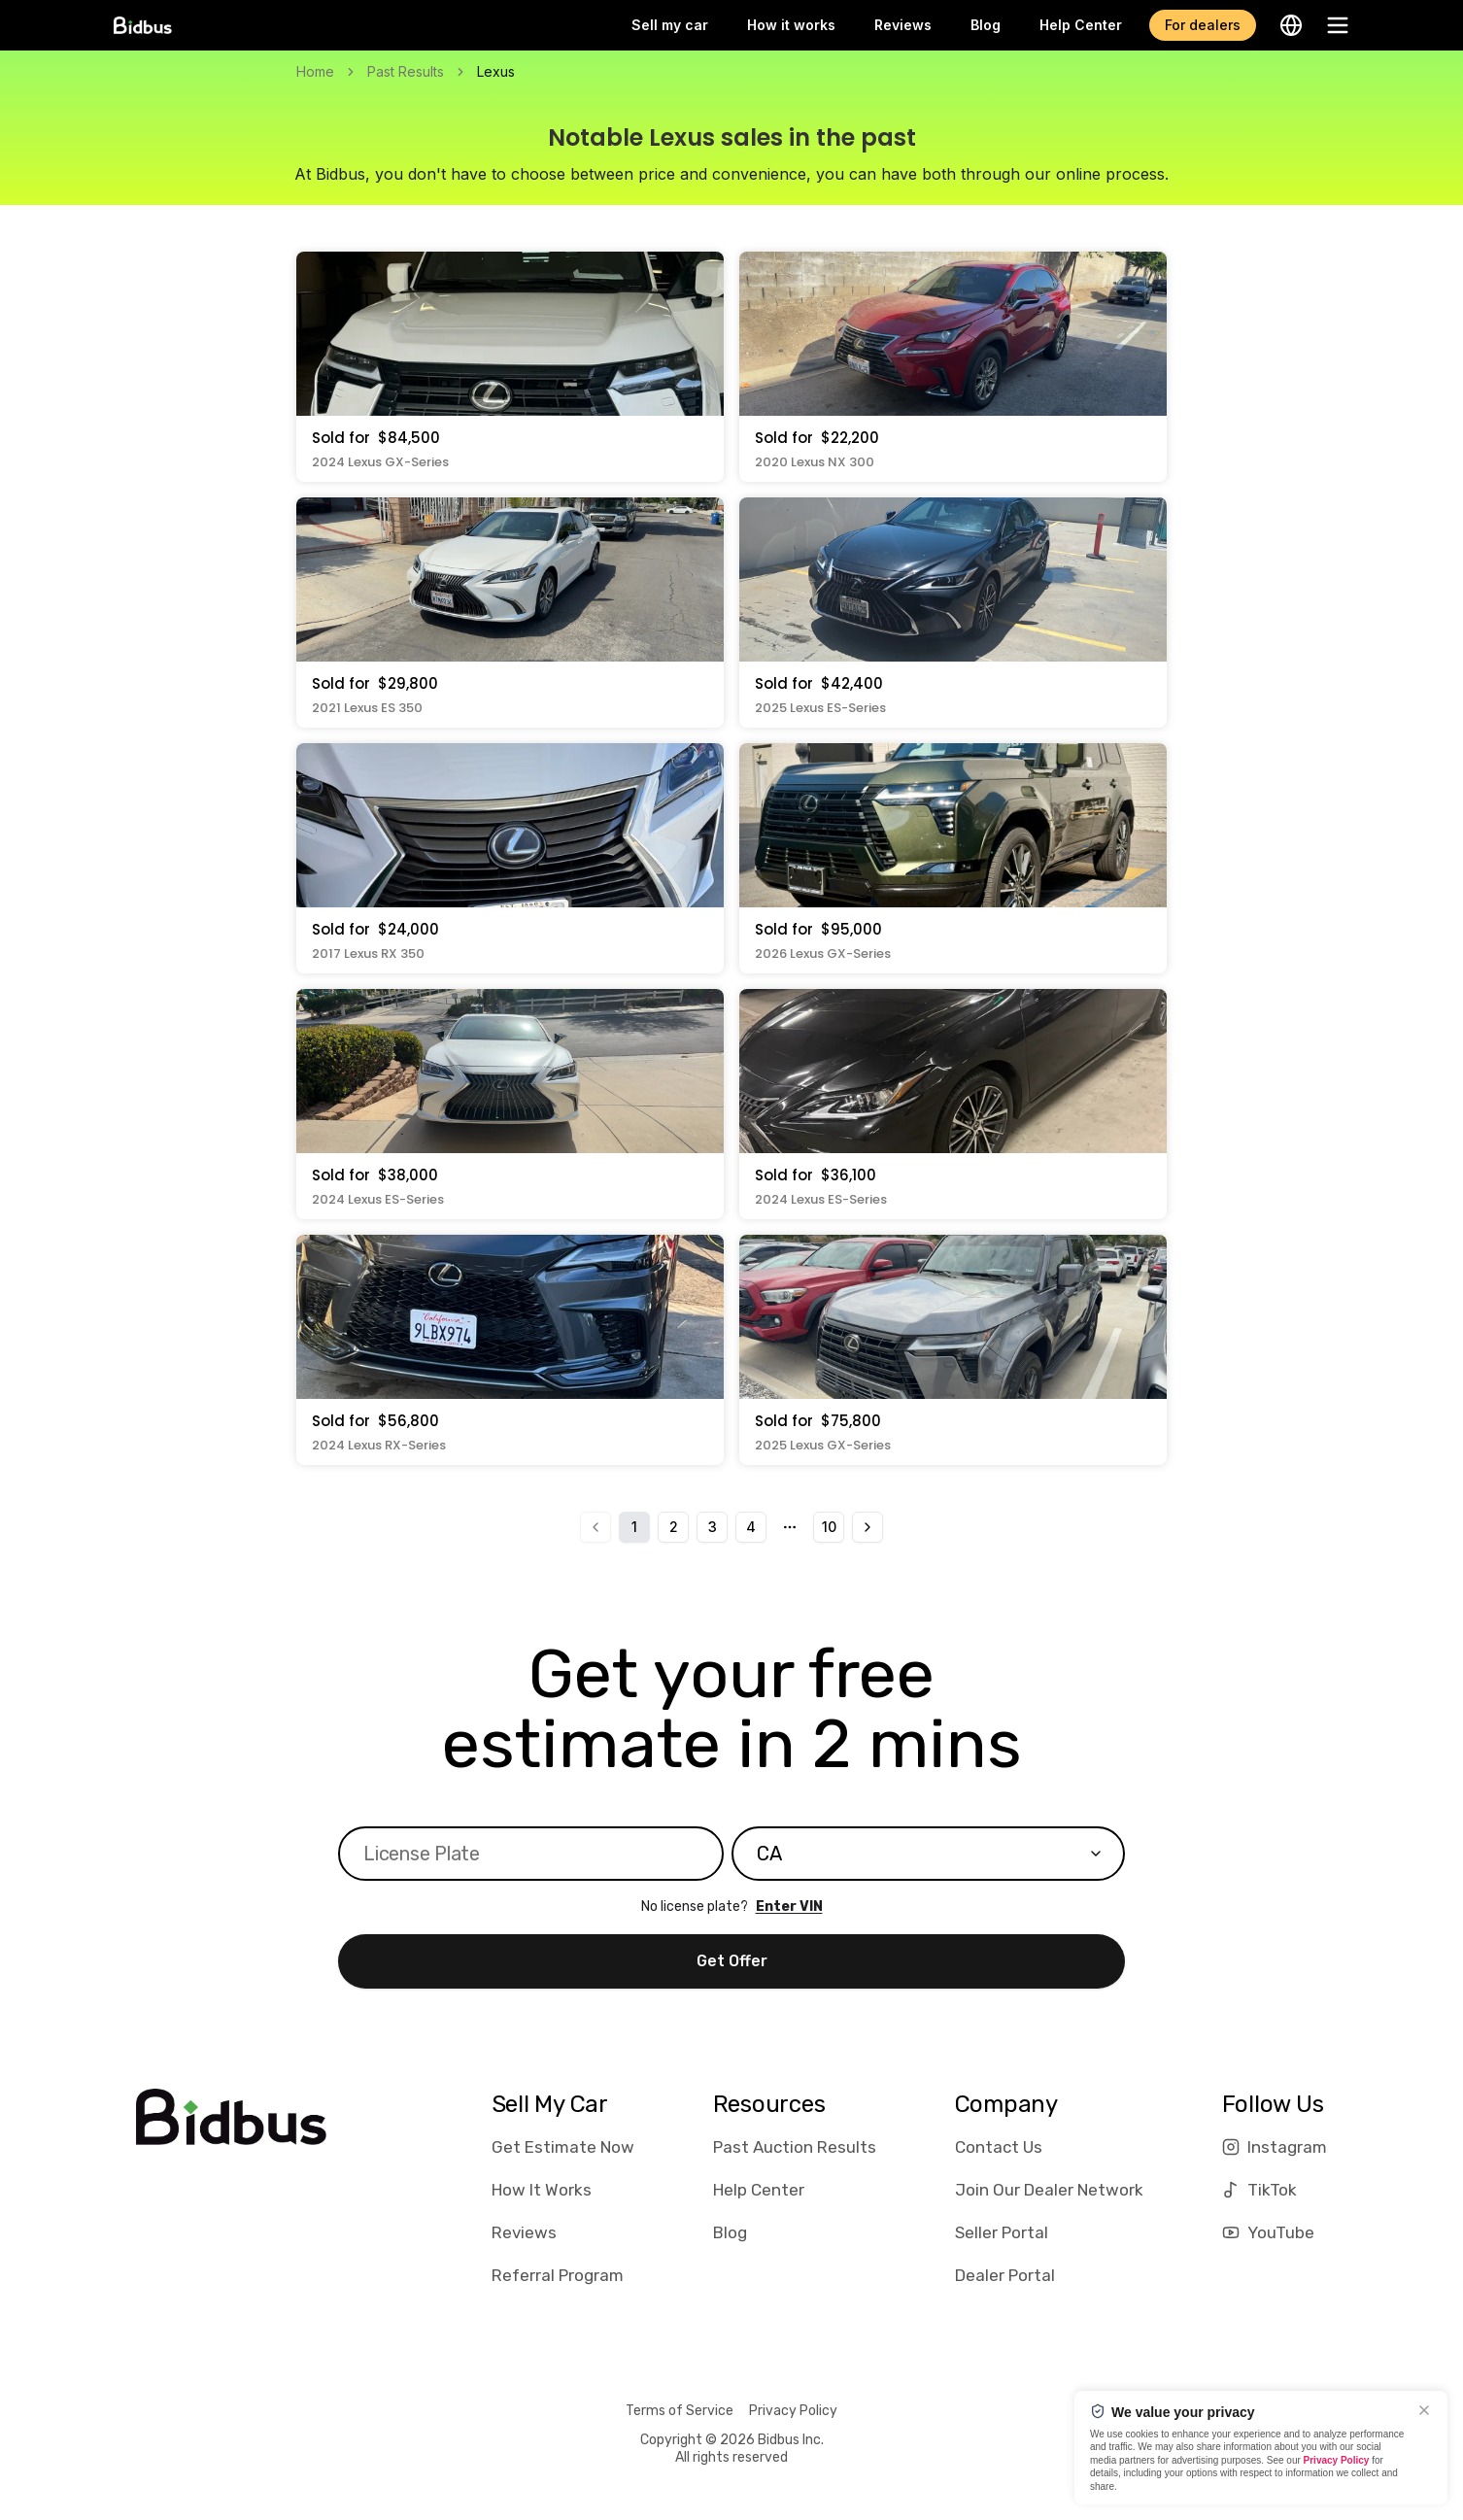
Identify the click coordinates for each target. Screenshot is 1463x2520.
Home (315, 71)
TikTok (1259, 2189)
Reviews (903, 25)
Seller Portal (1001, 2232)
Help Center (1080, 25)
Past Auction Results (794, 2147)
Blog (985, 25)
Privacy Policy (793, 2410)
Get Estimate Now (563, 2147)
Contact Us (998, 2147)
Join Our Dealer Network (1049, 2189)
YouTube (1268, 2232)
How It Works (542, 2189)
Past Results (405, 71)
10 (829, 1526)
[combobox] (928, 1853)
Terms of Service (679, 2410)
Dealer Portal (1005, 2275)
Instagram (1274, 2147)
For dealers (1203, 25)
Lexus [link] (496, 71)
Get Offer (732, 1961)
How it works (791, 25)
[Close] (1424, 2410)
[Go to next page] (867, 1527)
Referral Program (558, 2275)
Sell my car (669, 25)
